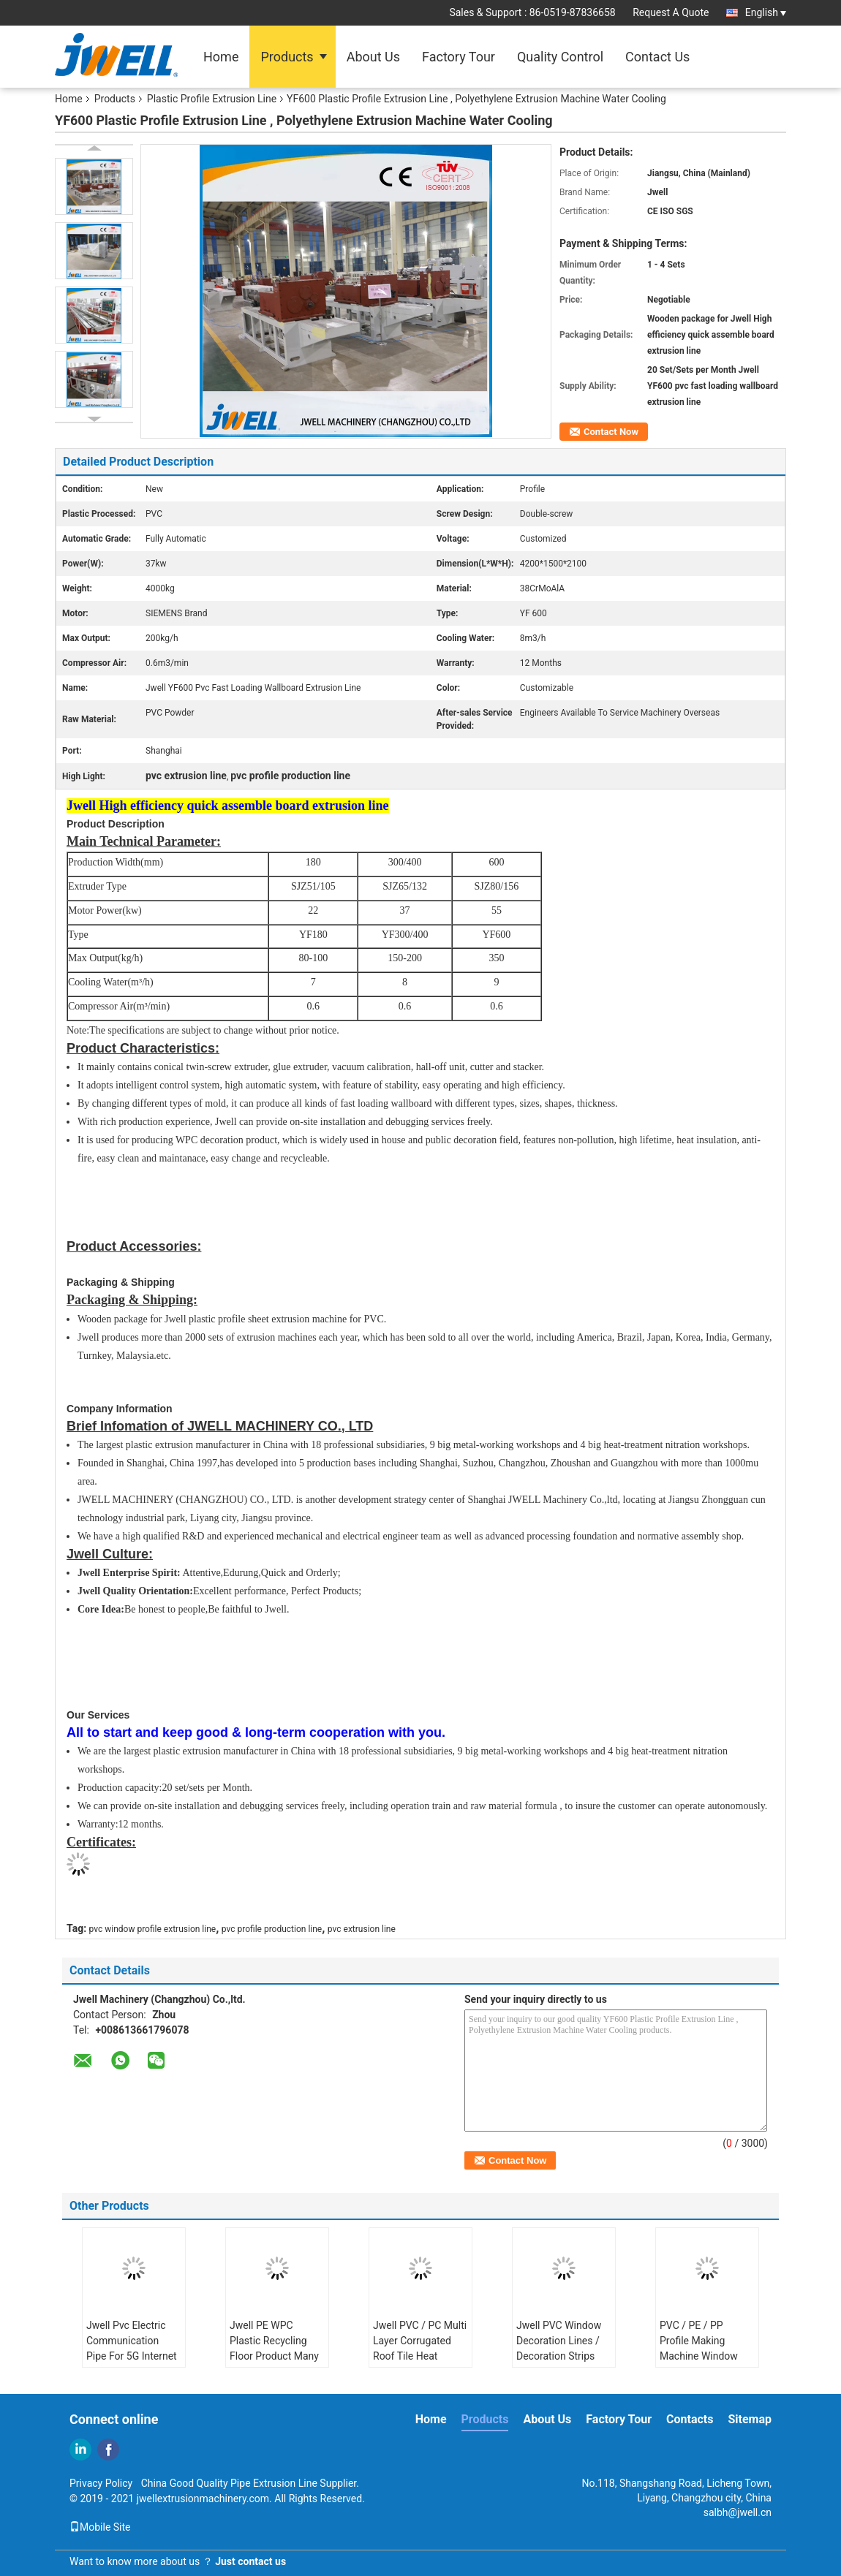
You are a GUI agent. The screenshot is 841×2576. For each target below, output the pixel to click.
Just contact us (250, 2561)
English (765, 12)
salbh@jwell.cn (738, 2512)
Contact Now (611, 431)
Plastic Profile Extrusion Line (211, 99)
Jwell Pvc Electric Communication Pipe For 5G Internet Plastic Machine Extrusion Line (131, 2356)
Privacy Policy (100, 2483)
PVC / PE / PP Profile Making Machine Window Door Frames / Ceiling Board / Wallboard (699, 2363)
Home (220, 56)
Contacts (689, 2419)
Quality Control (560, 56)
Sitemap (750, 2419)
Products (286, 56)
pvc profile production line (272, 1929)
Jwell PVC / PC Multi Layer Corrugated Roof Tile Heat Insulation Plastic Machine (420, 2356)
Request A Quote (671, 12)
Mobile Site (100, 2527)
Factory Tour (458, 56)
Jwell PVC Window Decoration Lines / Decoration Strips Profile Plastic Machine (558, 2356)
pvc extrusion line (362, 1929)
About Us (373, 56)
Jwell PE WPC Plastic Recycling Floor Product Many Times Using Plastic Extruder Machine (275, 2356)
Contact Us (657, 56)
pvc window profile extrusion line (152, 1929)
